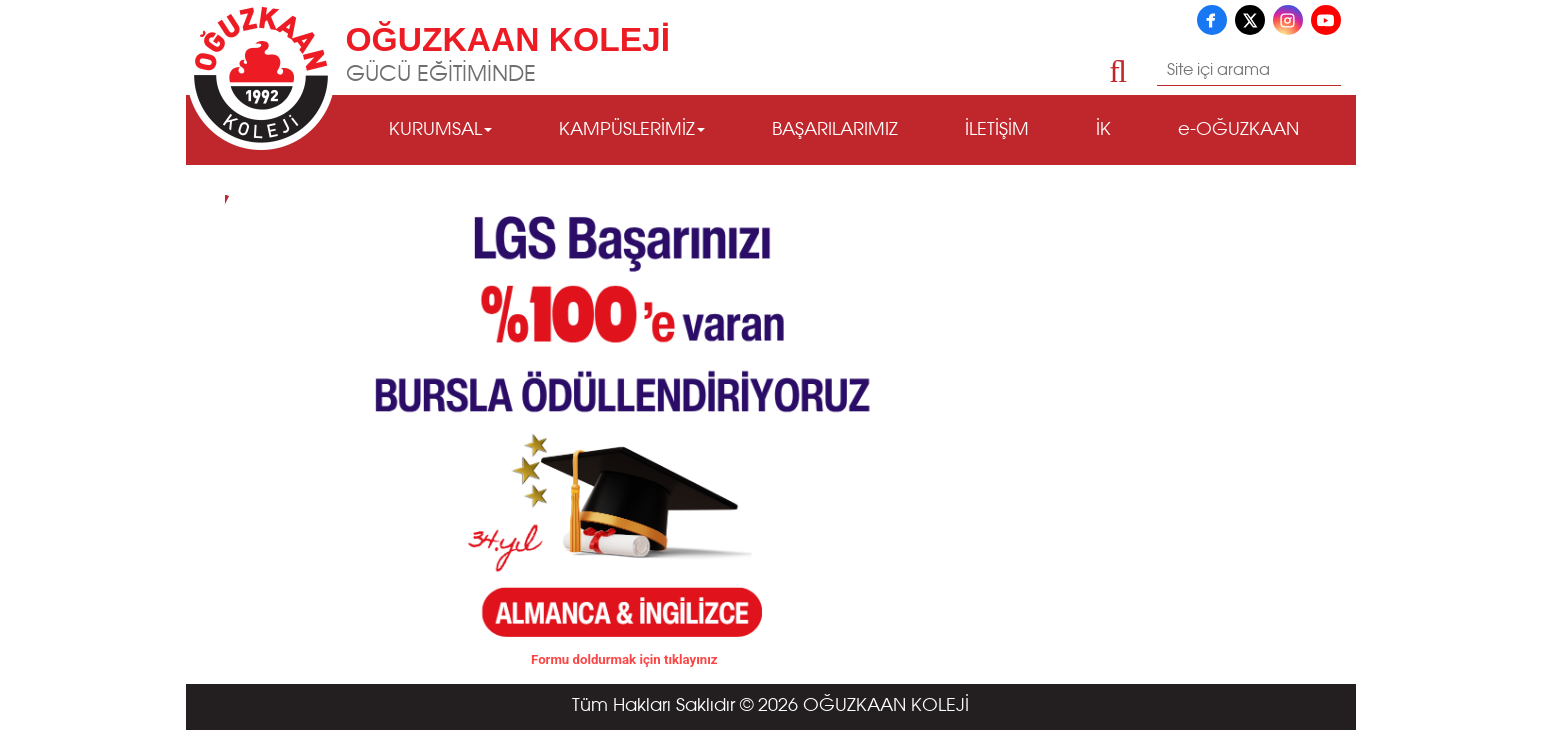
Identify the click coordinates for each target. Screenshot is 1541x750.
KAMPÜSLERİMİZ (632, 130)
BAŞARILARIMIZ (835, 130)
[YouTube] (1326, 20)
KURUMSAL (440, 130)
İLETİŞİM (997, 130)
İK (1103, 130)
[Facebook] (1212, 20)
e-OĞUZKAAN (1238, 130)
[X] (1250, 20)
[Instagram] (1288, 20)
